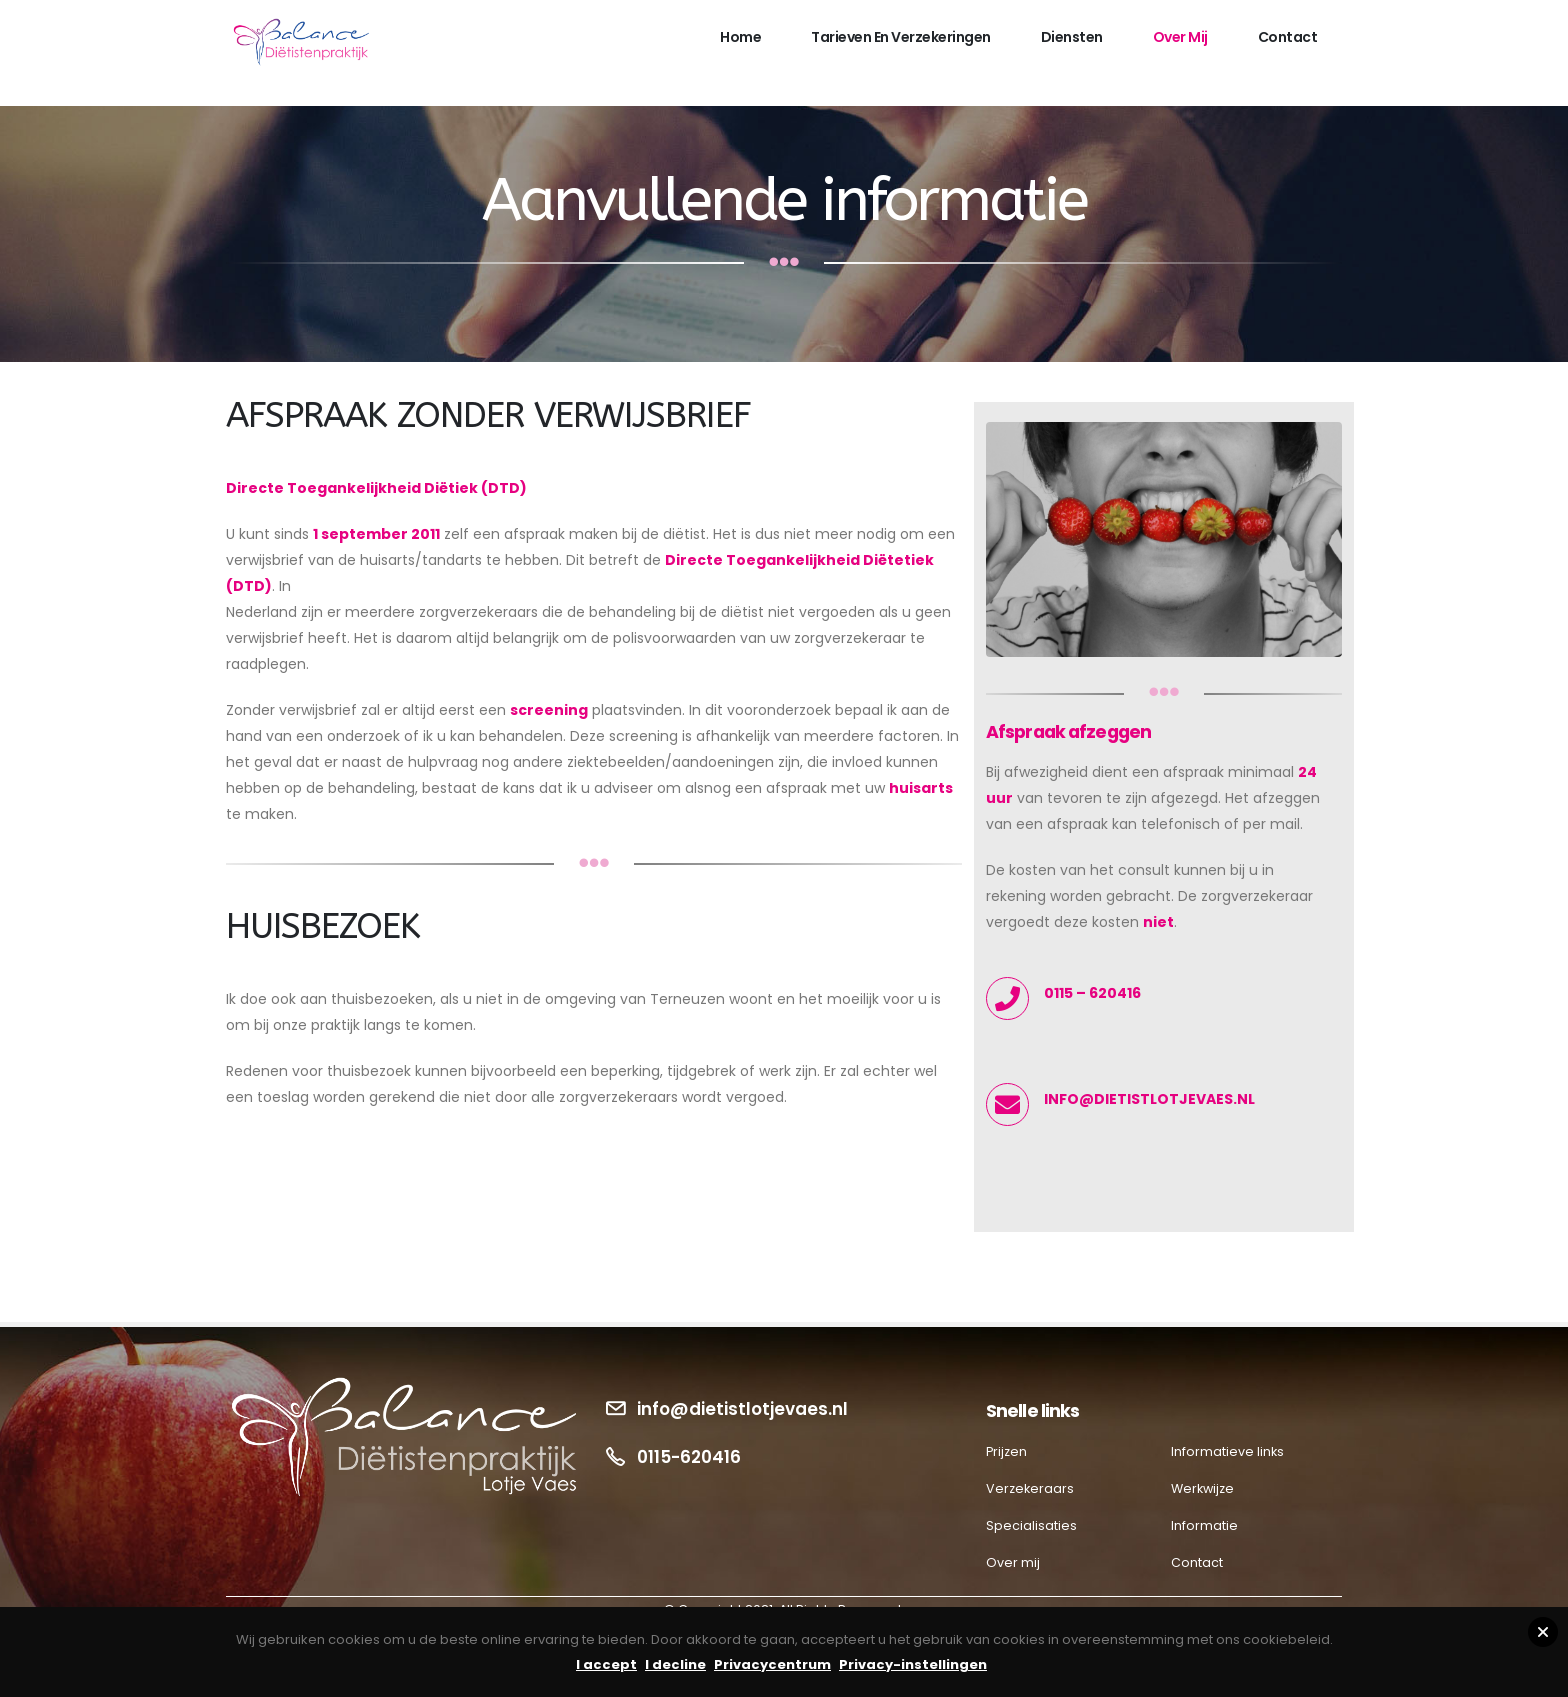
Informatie (1204, 1525)
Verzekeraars (1030, 1488)
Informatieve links (1227, 1451)
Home (740, 37)
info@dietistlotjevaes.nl (742, 1409)
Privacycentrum (772, 1664)
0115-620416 (689, 1457)
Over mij (1180, 37)
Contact (1288, 37)
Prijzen (1006, 1451)
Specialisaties (1031, 1525)
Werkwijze (1202, 1488)
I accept (606, 1664)
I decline (675, 1664)
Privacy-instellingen (913, 1664)
